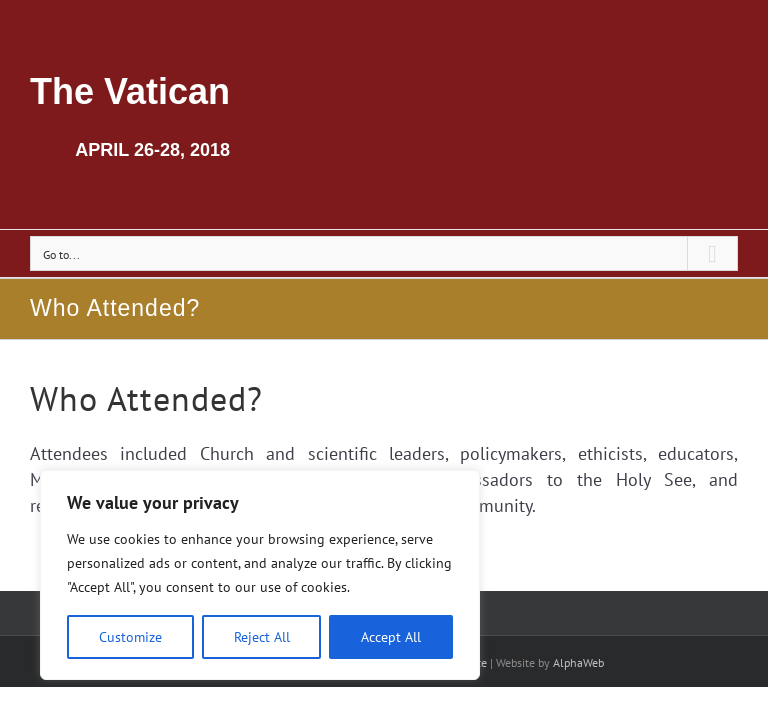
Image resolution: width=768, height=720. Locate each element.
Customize (130, 637)
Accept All (391, 637)
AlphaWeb (578, 662)
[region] (260, 575)
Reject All (262, 637)
